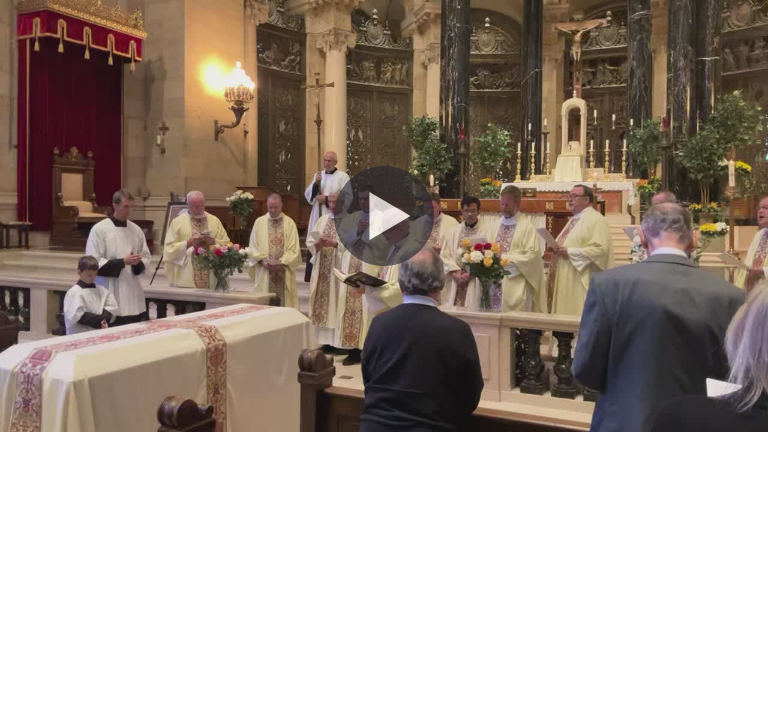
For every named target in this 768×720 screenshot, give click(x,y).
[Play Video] (384, 216)
